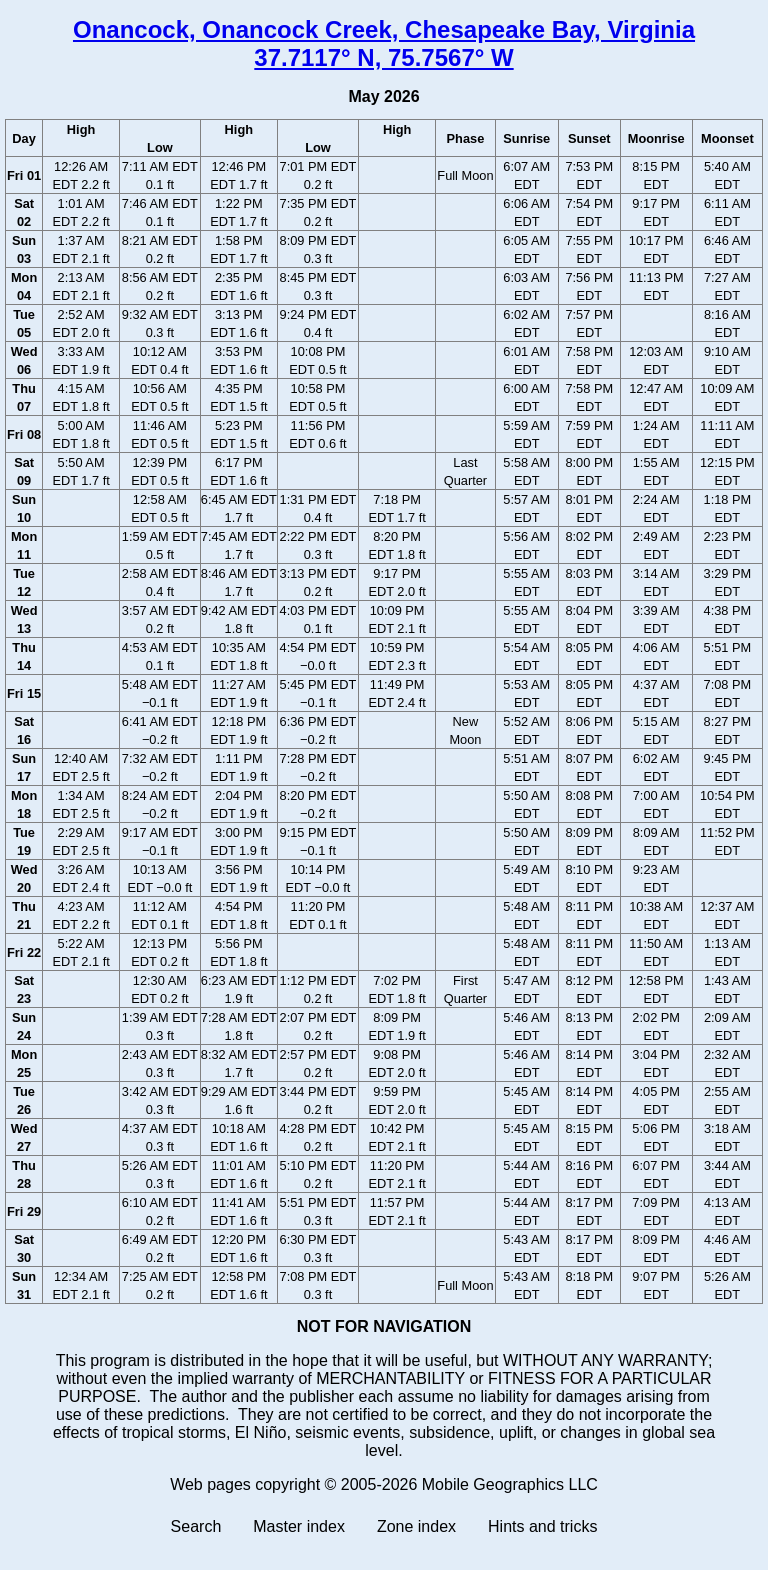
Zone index (416, 1526)
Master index (299, 1526)
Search (196, 1526)
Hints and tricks (542, 1526)
